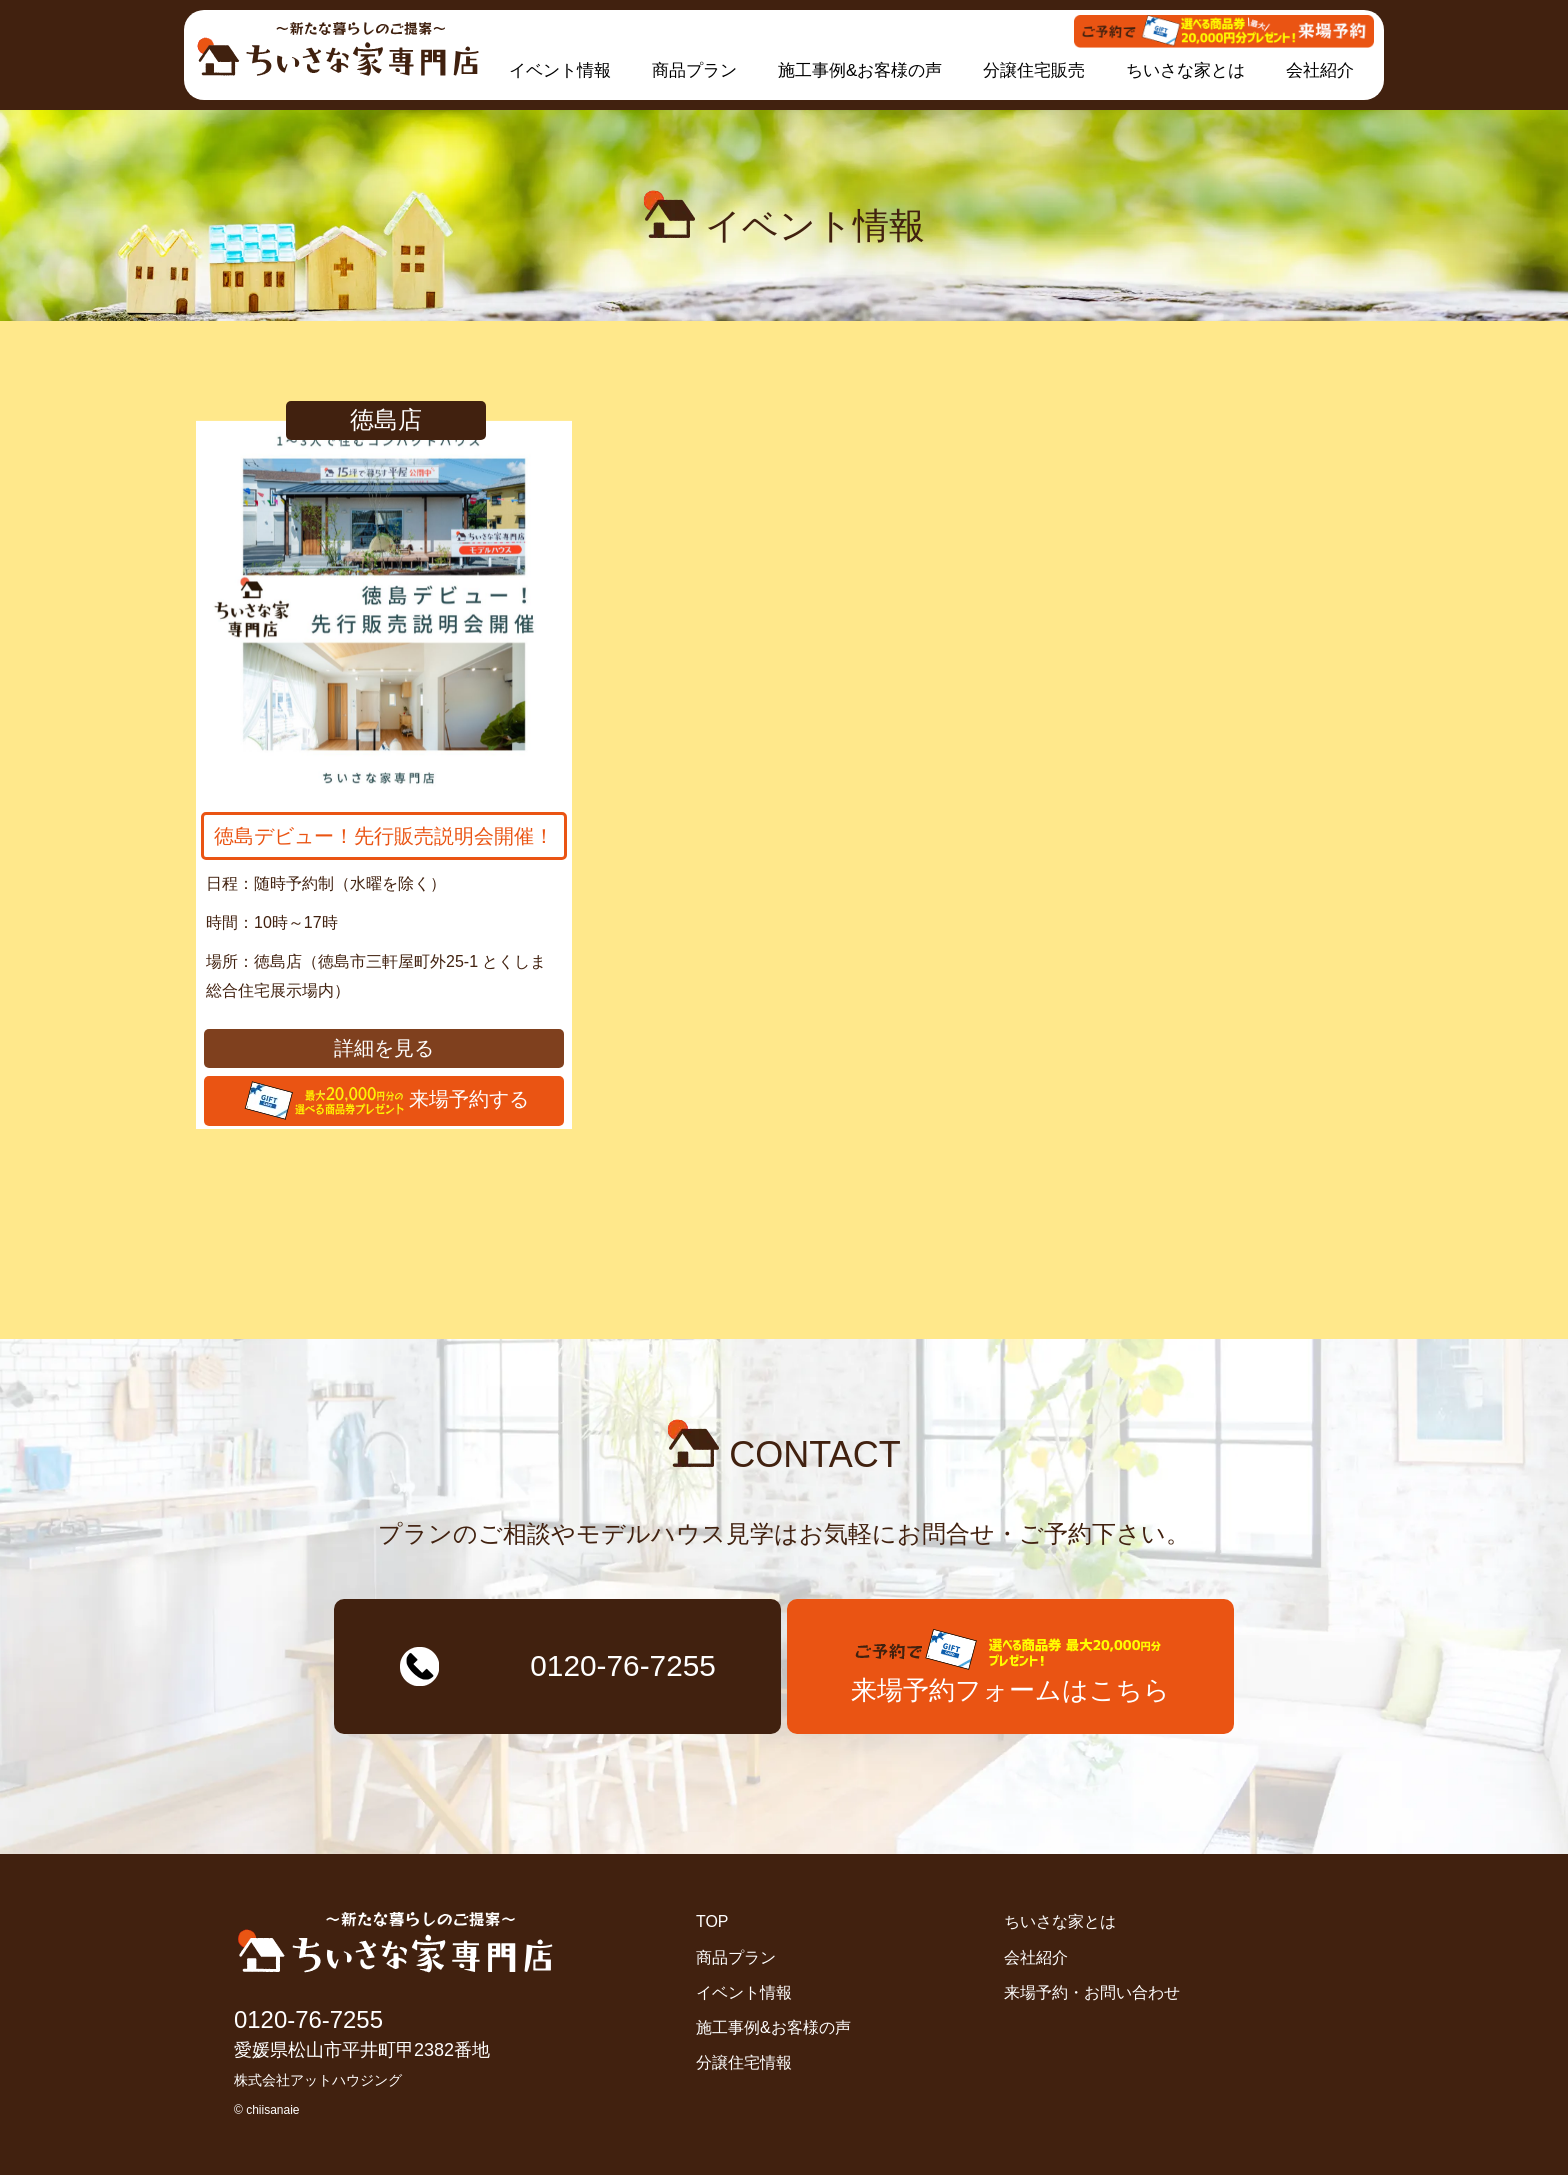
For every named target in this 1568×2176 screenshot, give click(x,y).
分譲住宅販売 (1034, 70)
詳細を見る (384, 1048)
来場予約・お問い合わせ (1092, 1993)
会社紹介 (1320, 70)
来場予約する (384, 1101)
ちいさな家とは (1185, 70)
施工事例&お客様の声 (860, 70)
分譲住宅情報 (744, 2064)
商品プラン (694, 70)
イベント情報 (560, 70)
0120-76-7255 (308, 2020)
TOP (712, 1923)
